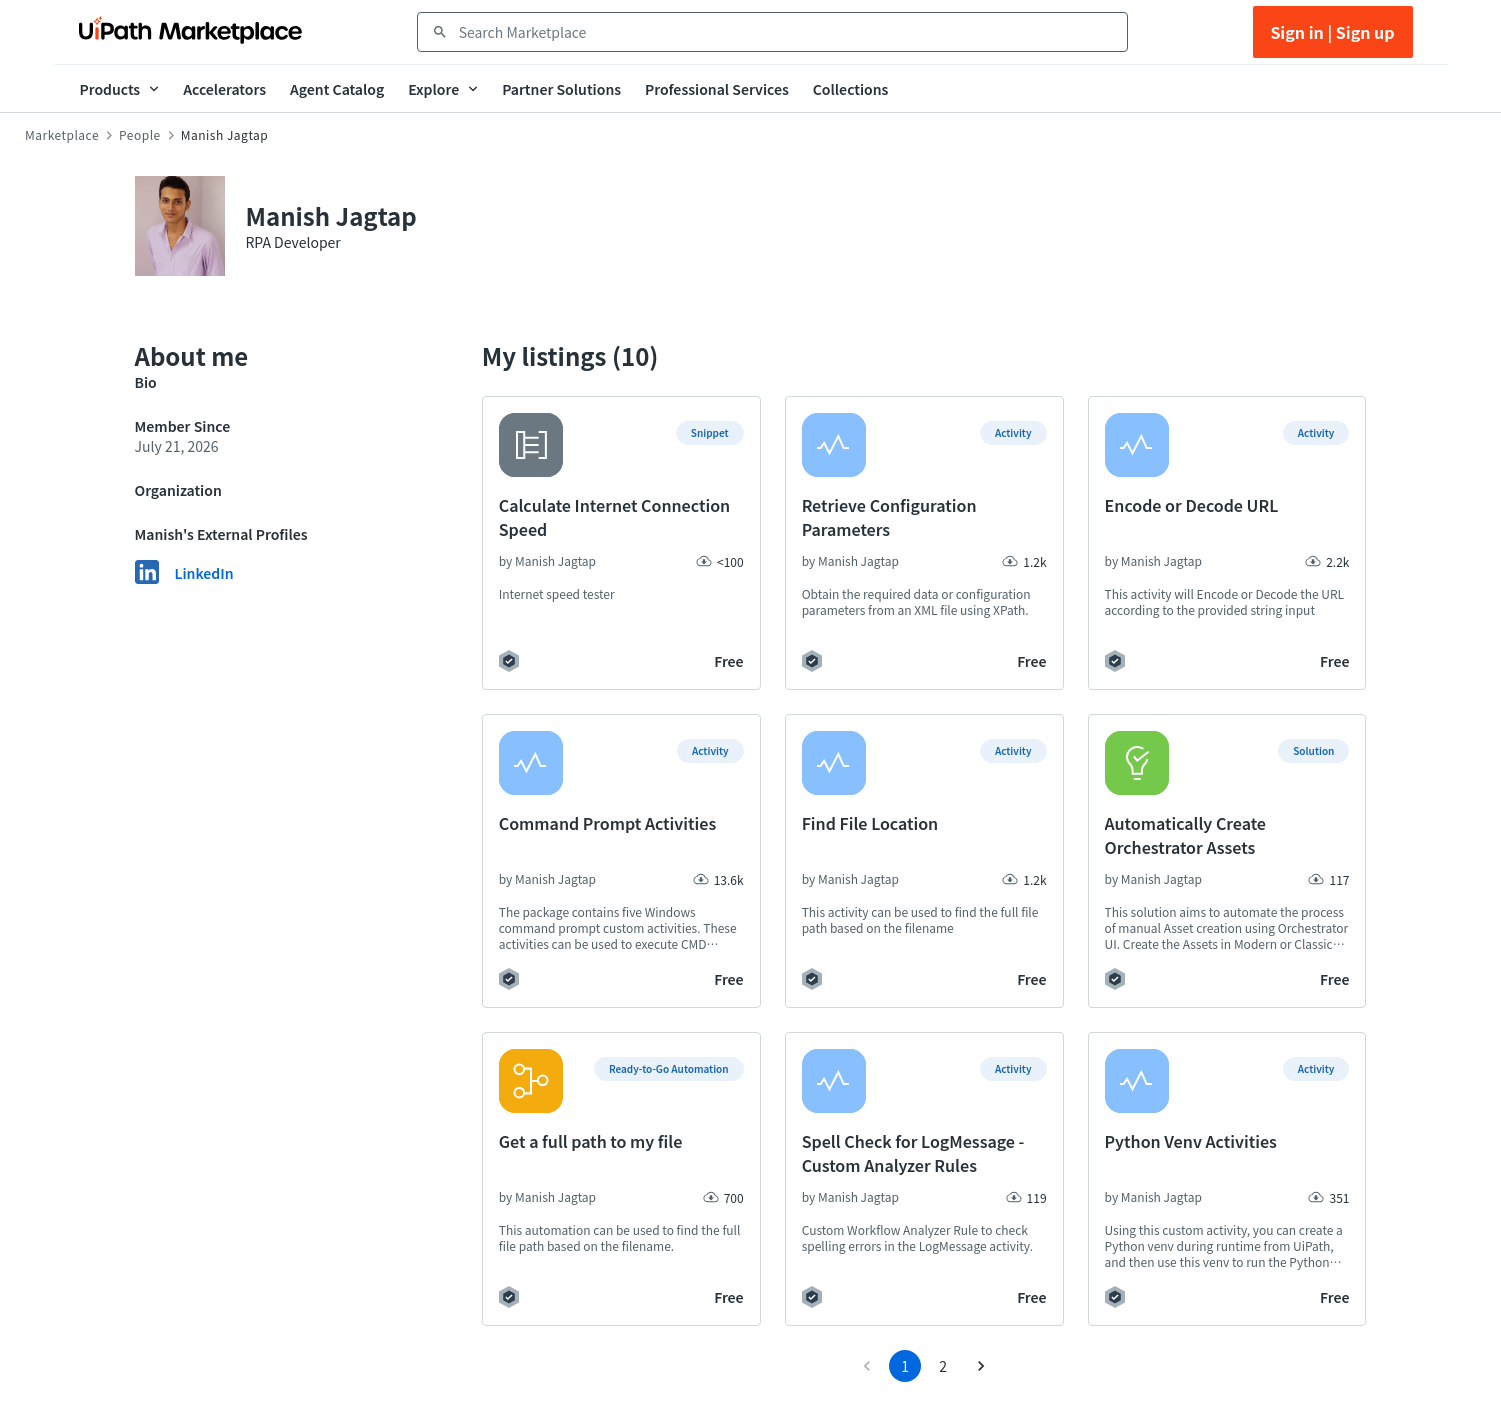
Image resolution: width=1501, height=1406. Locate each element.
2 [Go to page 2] (943, 1366)
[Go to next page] (981, 1366)
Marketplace (62, 135)
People (140, 135)
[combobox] (786, 32)
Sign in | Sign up (1332, 32)
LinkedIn (204, 573)
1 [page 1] (905, 1366)
